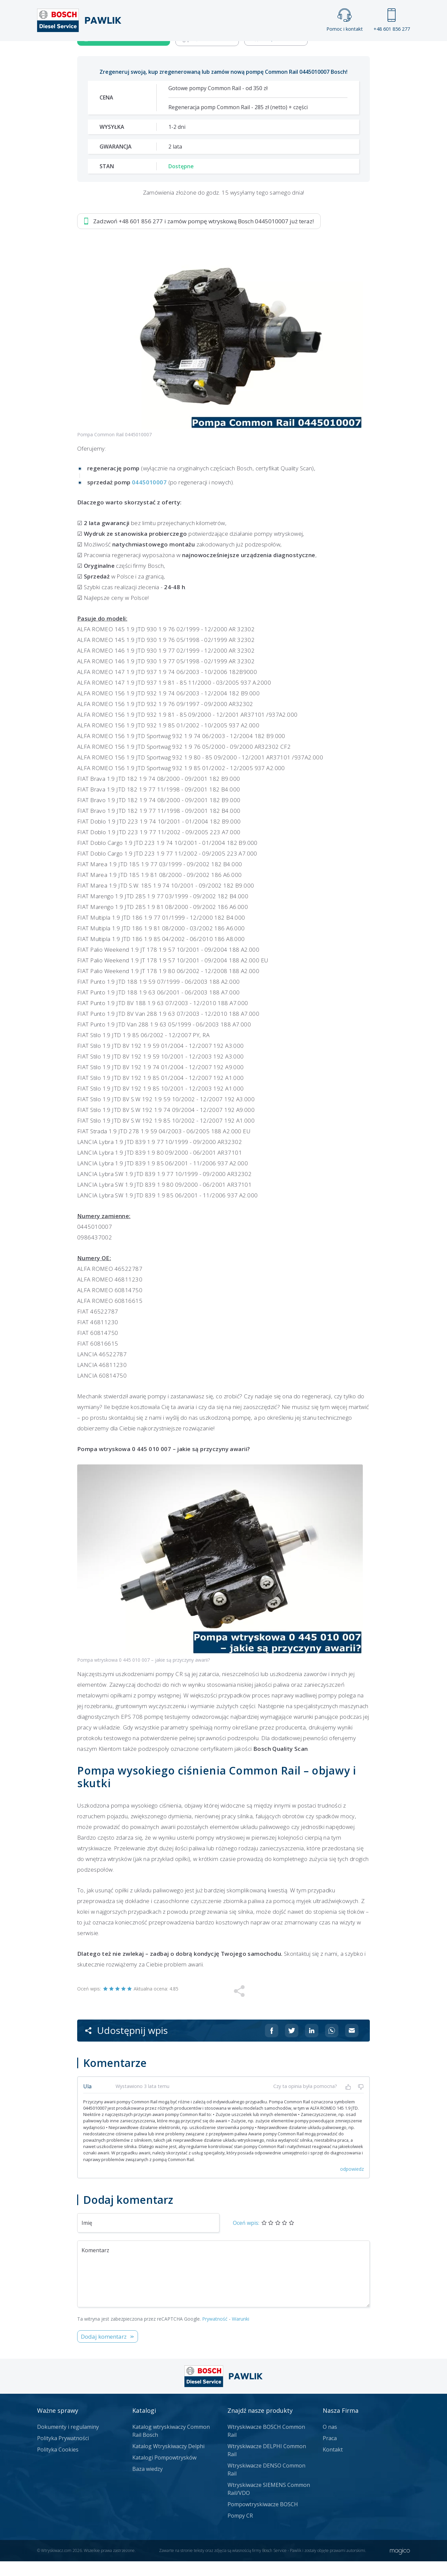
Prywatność (215, 2517)
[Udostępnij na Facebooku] (271, 2229)
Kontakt (307, 52)
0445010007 (149, 681)
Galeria (197, 52)
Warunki (240, 2517)
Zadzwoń (123, 236)
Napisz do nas (276, 236)
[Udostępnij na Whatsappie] (331, 2229)
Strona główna (149, 52)
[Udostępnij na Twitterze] (291, 2229)
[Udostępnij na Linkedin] (311, 2229)
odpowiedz (352, 2367)
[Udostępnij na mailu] (351, 2229)
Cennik (268, 52)
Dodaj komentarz (104, 2535)
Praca (233, 52)
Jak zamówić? (207, 236)
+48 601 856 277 (392, 20)
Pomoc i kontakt (344, 20)
